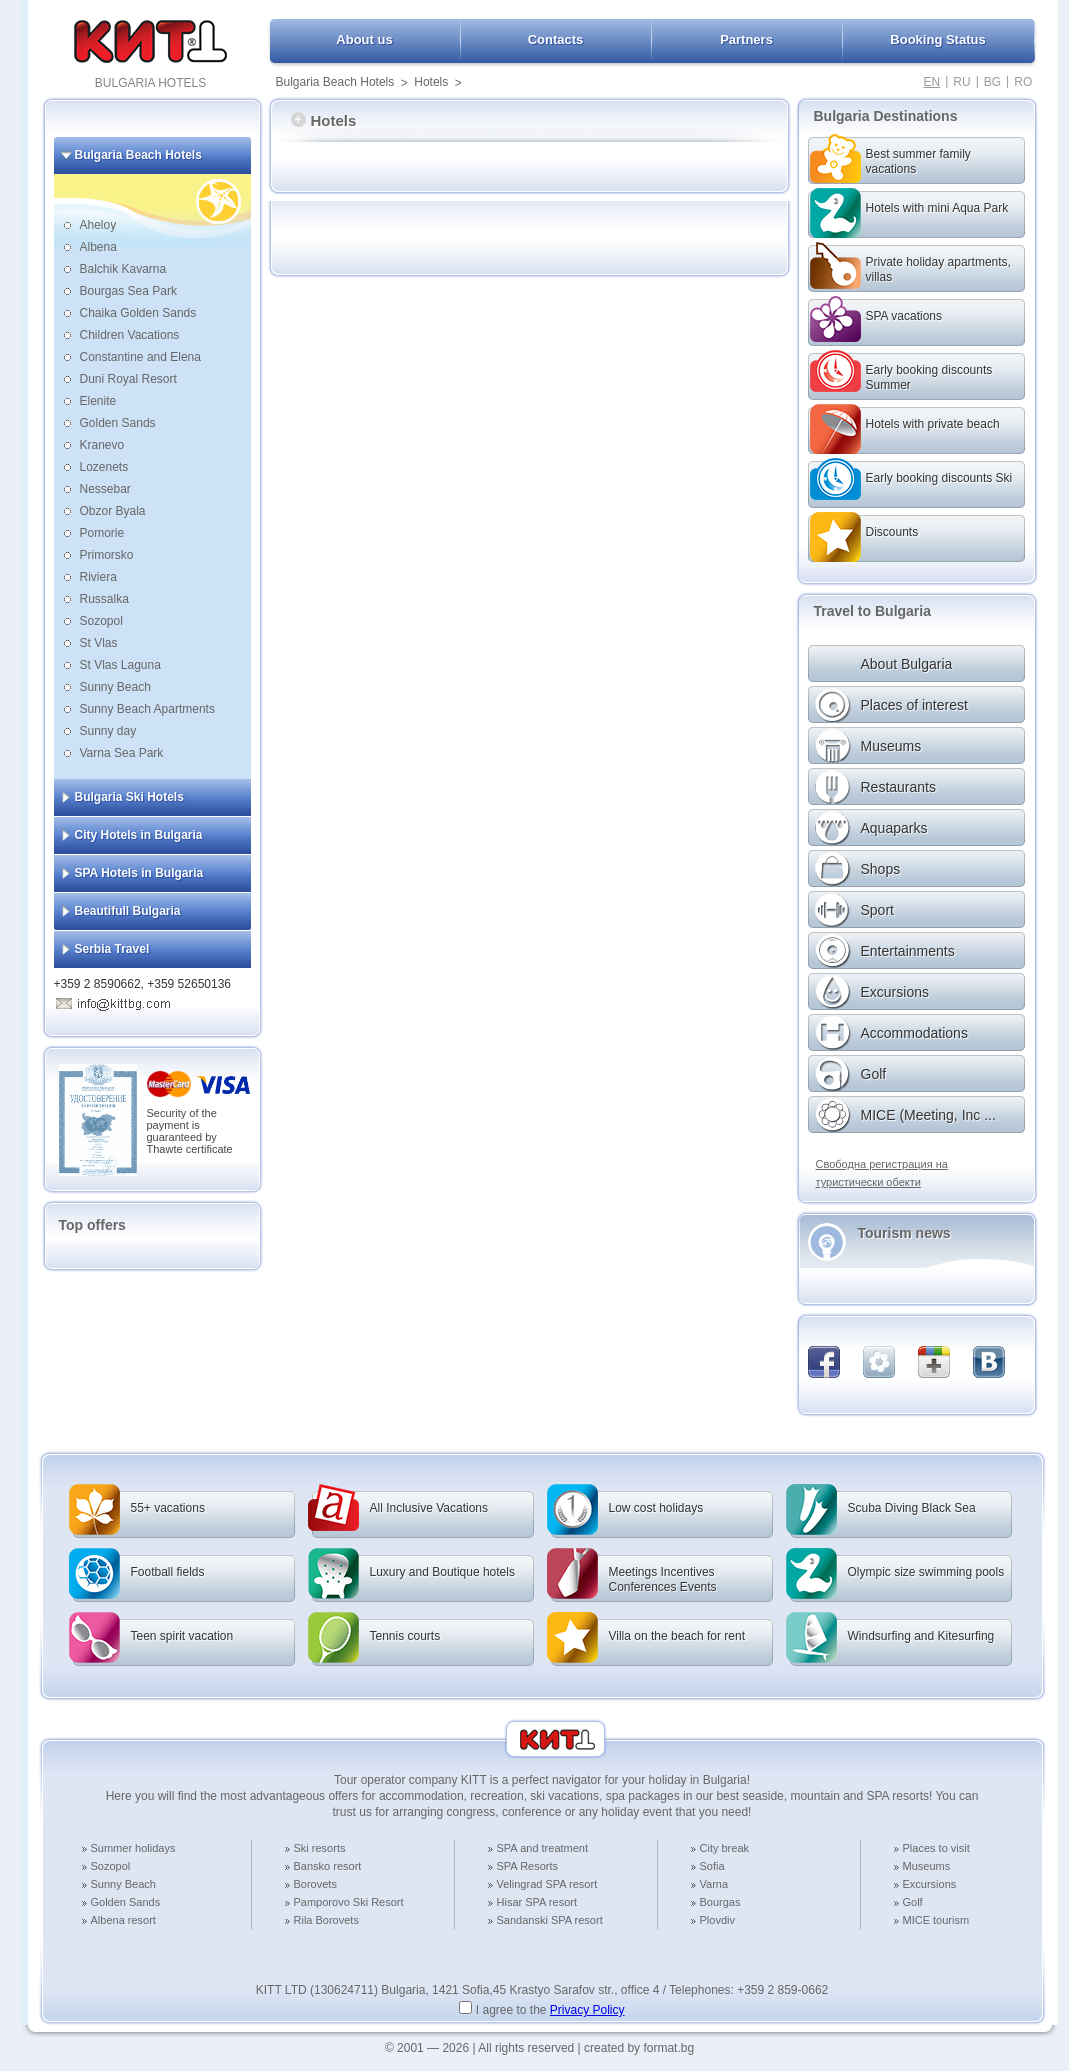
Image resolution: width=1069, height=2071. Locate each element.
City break (725, 1848)
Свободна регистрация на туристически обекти (882, 1173)
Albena (98, 247)
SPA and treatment (543, 1848)
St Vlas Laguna (120, 665)
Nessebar (105, 489)
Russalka (104, 599)
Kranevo (102, 445)
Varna (714, 1884)
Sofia (712, 1866)
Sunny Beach (115, 687)
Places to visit (936, 1848)
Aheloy (98, 225)
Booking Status (937, 39)
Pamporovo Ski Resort (349, 1902)
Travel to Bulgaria (872, 611)
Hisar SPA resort (537, 1902)
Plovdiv (717, 1920)
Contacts (556, 39)
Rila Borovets (326, 1920)
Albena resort (123, 1920)
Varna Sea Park (122, 753)
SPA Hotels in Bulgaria (139, 873)
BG (992, 82)
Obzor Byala (113, 511)
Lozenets (104, 467)
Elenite (98, 401)
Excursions (930, 1884)
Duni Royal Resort (128, 379)
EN (932, 82)
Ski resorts (320, 1848)
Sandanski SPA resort (550, 1920)
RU (961, 82)
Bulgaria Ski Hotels (129, 797)
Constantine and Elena (140, 357)
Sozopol (101, 621)
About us (364, 39)
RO (1023, 82)
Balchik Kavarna (123, 269)
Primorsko (107, 555)
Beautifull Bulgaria (128, 911)
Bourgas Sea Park (128, 291)
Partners (746, 39)
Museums (927, 1866)
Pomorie (102, 533)
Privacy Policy (587, 2010)
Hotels (431, 82)
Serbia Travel (112, 949)
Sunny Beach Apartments (147, 709)
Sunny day (108, 731)
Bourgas (720, 1902)
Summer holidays (133, 1848)
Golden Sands (118, 423)
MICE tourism (936, 1920)
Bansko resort (328, 1866)
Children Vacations (130, 335)
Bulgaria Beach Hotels (335, 82)
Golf (913, 1902)
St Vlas (99, 643)
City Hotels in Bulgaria (139, 835)
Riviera (98, 577)
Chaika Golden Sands (138, 313)
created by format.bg (639, 2048)
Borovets (315, 1884)
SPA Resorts (528, 1866)
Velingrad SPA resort (547, 1884)
